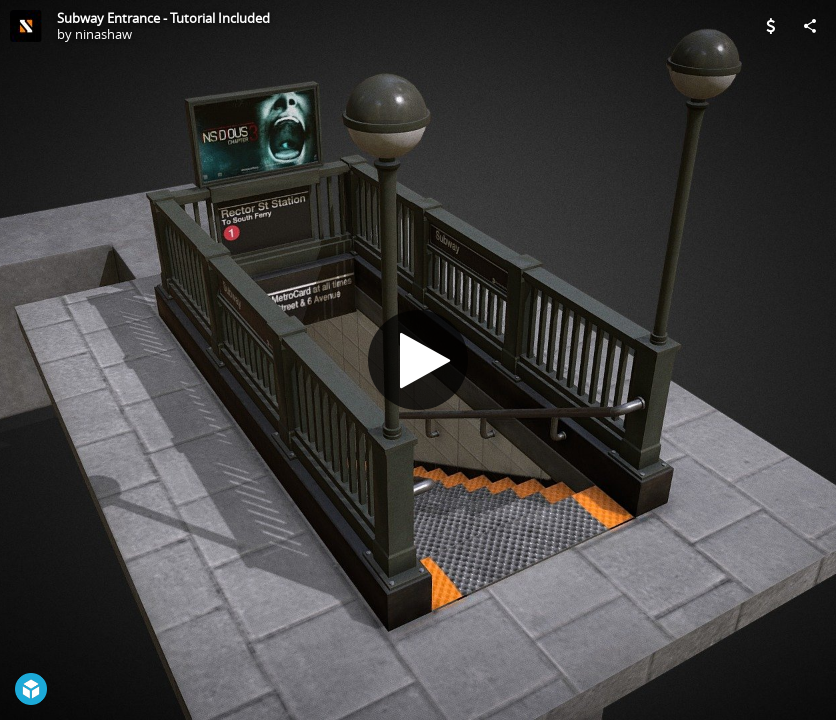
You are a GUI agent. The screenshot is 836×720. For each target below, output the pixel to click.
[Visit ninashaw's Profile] (26, 26)
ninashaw (103, 34)
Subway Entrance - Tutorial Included (163, 18)
